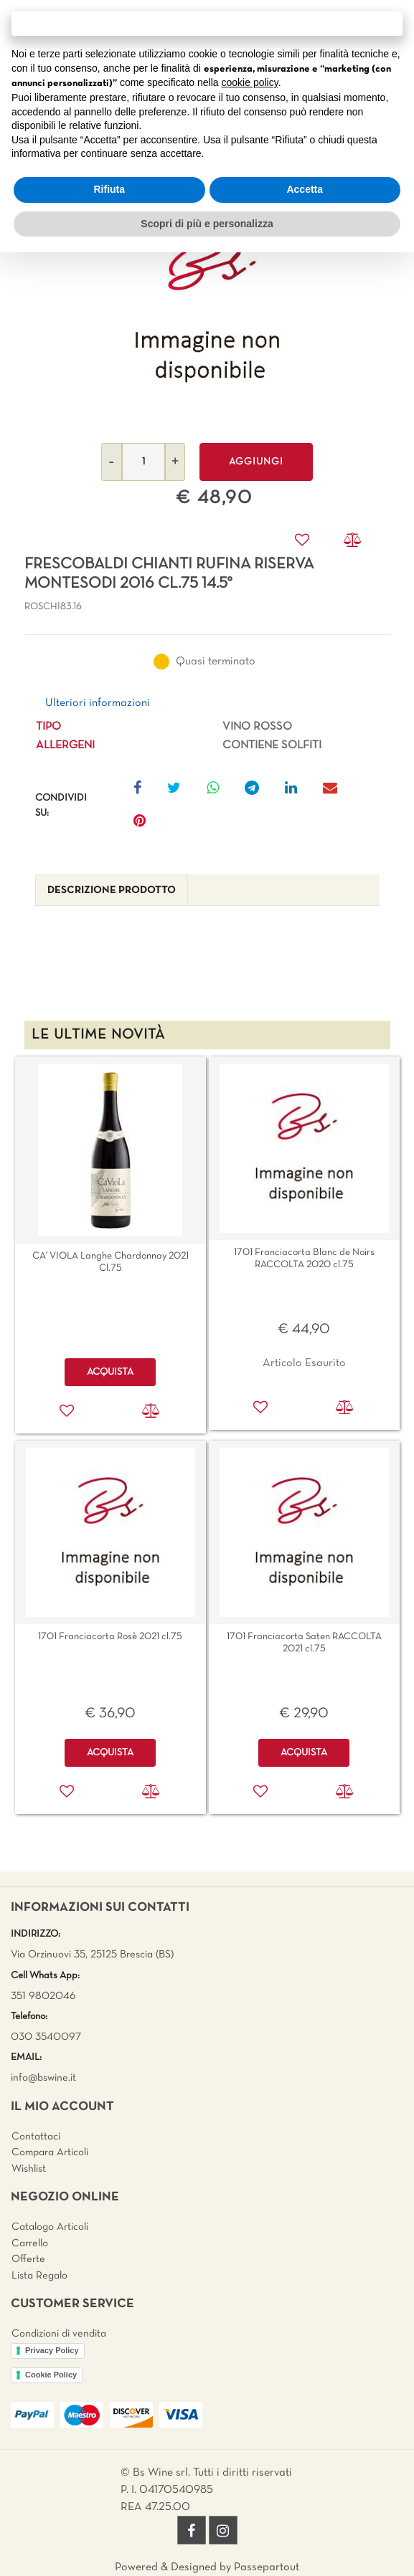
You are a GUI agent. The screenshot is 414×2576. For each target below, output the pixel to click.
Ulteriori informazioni (97, 703)
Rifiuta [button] (109, 189)
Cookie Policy (51, 2374)
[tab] (111, 890)
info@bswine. (40, 2078)
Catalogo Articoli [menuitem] (49, 2227)
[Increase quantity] (175, 462)
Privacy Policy (52, 2350)
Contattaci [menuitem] (35, 2137)
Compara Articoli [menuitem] (49, 2152)
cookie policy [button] (250, 82)
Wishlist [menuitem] (28, 2169)
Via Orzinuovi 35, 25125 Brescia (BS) (92, 1955)
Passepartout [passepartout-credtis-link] (266, 2567)
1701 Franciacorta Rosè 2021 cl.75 (110, 1636)
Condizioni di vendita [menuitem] (58, 2334)
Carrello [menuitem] (29, 2243)
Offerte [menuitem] (28, 2259)
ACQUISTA (110, 1372)
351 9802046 (43, 1996)
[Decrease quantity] (111, 462)
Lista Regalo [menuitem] (39, 2276)
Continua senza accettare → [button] (207, 23)
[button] (207, 303)
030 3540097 (46, 2037)
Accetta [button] (304, 189)
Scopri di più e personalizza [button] (207, 223)
